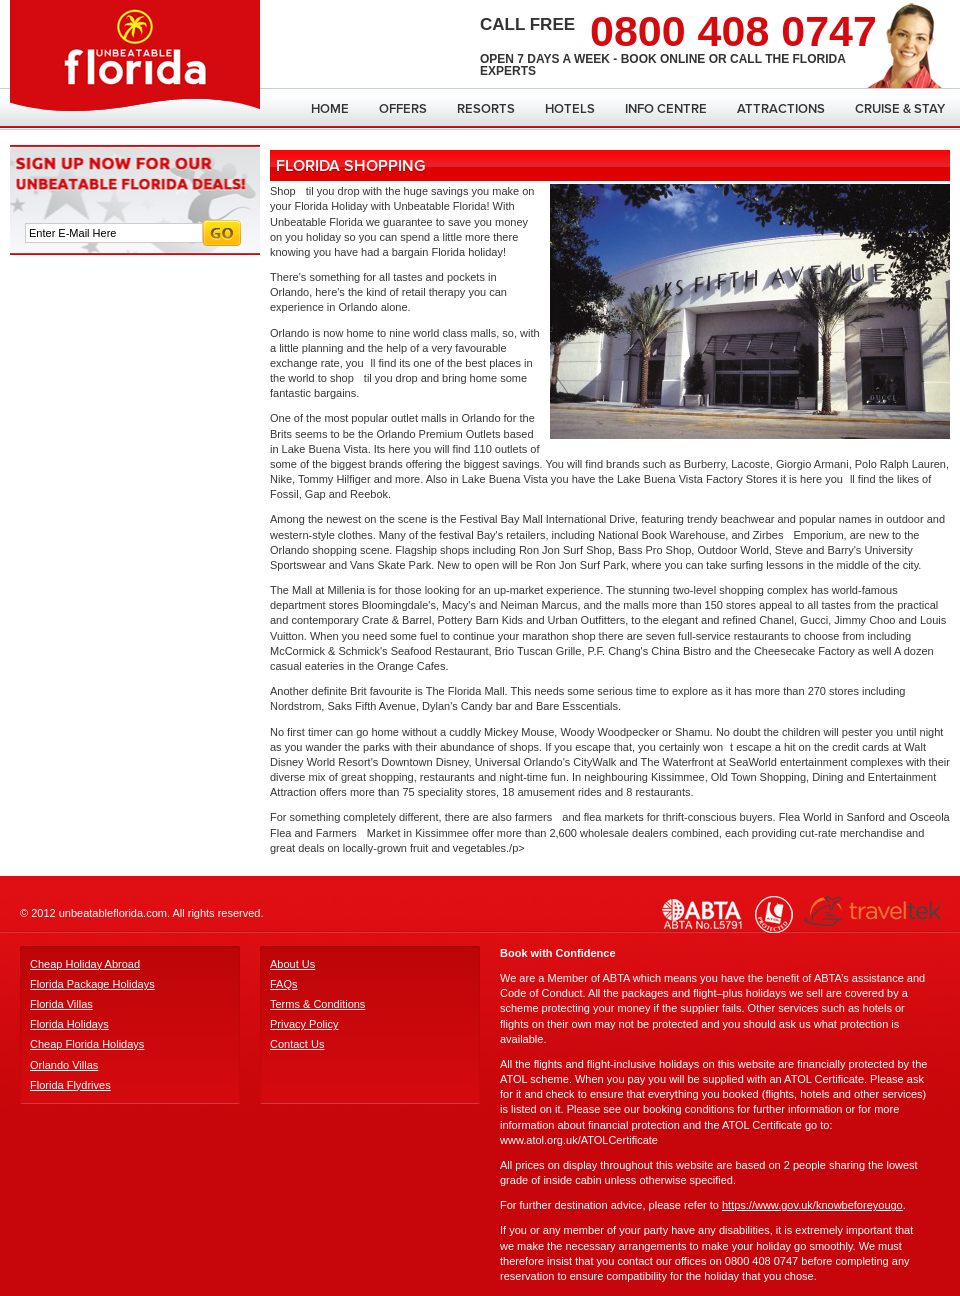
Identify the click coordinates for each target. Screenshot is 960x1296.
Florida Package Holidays (92, 984)
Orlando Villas (64, 1065)
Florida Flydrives (70, 1085)
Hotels (570, 109)
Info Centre (666, 109)
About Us (292, 964)
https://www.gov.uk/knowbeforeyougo (812, 1205)
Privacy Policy (304, 1024)
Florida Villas (61, 1004)
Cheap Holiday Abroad (85, 964)
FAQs (284, 984)
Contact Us (297, 1044)
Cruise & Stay (900, 109)
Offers (403, 109)
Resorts (486, 109)
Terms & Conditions (317, 1004)
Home (330, 109)
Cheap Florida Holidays (87, 1044)
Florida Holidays (69, 1024)
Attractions (781, 109)
